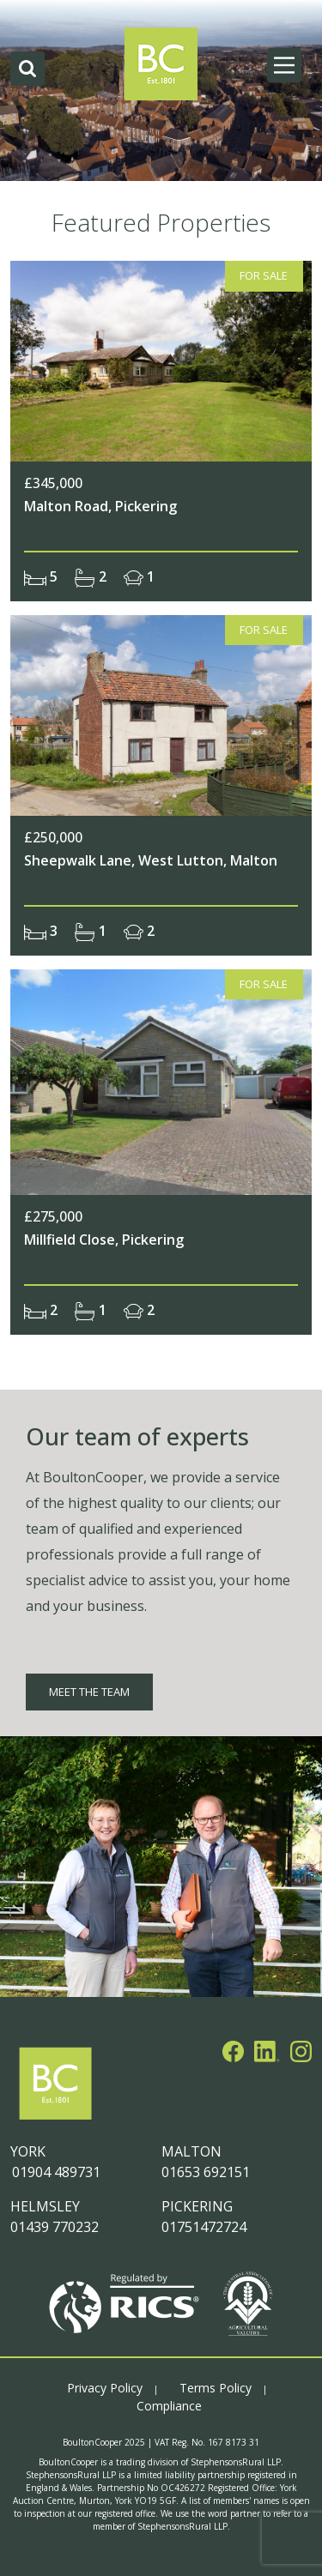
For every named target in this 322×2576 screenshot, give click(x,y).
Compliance (169, 2406)
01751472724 (203, 2226)
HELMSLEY (45, 2206)
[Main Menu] (284, 65)
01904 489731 (55, 2172)
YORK (28, 2151)
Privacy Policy (105, 2388)
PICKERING (197, 2206)
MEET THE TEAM (89, 1691)
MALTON (191, 2151)
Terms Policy (215, 2388)
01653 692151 (205, 2172)
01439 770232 (54, 2226)
